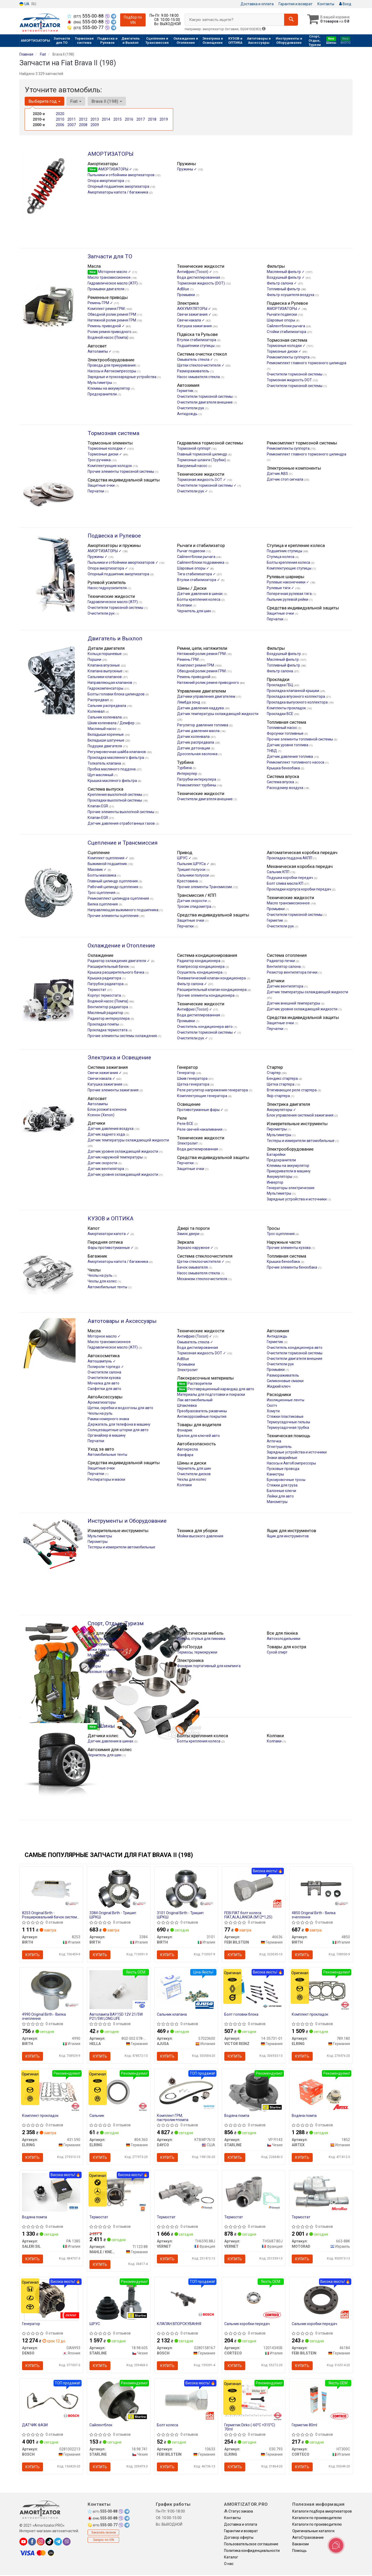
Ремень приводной (194, 677)
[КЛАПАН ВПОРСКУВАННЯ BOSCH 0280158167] (186, 2299)
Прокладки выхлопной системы (115, 800)
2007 (71, 125)
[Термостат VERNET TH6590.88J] (186, 2192)
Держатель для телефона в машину (119, 1424)
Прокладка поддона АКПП (290, 858)
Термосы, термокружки (197, 1652)
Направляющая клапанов (110, 682)
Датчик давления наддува (201, 708)
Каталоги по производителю (317, 2519)
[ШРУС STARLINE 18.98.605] (119, 2300)
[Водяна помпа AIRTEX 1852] (321, 2089)
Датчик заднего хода (107, 1134)
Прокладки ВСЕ (280, 714)
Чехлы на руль (100, 1275)
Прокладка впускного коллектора (296, 696)
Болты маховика (102, 875)
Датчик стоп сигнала (285, 479)
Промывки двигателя (106, 289)
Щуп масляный (101, 775)
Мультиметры (100, 382)
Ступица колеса (281, 557)
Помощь (299, 2552)
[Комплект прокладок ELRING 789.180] (321, 1990)
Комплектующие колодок (110, 466)
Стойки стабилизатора (287, 332)
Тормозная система (113, 433)
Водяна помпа (237, 2116)
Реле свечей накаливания (200, 1129)
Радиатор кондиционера (199, 961)
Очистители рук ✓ (193, 491)
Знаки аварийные (282, 1458)
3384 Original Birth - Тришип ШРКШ (113, 1915)
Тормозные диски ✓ (284, 351)
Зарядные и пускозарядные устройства (122, 377)
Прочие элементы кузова (289, 1248)
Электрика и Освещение (119, 1057)
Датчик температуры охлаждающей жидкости (217, 714)
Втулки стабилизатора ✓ (199, 580)
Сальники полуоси (193, 875)
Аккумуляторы (280, 1176)
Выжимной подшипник (108, 864)
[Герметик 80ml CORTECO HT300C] (321, 2401)
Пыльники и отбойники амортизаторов (121, 175)
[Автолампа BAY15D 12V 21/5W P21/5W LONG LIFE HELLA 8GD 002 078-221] (119, 1989)
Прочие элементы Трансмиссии (205, 887)
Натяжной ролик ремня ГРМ (112, 320)
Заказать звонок (103, 2533)
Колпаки (185, 605)
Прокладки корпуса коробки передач (299, 889)
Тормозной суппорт (194, 448)
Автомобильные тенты (108, 1287)
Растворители (194, 1383)
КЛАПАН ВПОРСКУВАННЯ (179, 2324)
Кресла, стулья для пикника (201, 1638)
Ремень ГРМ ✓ (101, 303)
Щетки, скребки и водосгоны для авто (120, 1408)
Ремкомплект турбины (197, 785)
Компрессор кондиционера (201, 966)
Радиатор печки (281, 961)
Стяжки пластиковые (285, 1416)
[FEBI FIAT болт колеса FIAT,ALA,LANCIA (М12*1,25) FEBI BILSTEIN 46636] (253, 1889)
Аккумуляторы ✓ (281, 1110)
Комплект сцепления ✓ (108, 858)
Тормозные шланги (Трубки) (202, 460)
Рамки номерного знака (108, 1419)
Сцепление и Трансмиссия (123, 843)
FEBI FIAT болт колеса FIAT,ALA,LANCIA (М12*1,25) (249, 1915)
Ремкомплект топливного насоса (296, 762)
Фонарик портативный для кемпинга (209, 1666)
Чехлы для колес (103, 1281)
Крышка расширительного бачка (116, 972)
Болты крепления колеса (289, 562)
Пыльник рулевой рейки (288, 599)
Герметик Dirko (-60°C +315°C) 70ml (250, 2428)
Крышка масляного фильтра (113, 781)
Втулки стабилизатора (197, 340)
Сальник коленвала (105, 717)
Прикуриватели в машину (289, 1171)
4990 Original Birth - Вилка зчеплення (44, 2016)
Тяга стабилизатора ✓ (197, 574)
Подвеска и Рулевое (114, 536)
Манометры (277, 1502)
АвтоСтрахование (308, 2538)
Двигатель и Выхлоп (115, 638)
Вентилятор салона (284, 966)
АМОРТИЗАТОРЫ (111, 154)
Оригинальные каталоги (313, 2532)
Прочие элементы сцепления (113, 916)
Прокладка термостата (108, 1030)
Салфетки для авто (104, 1389)
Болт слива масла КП (285, 883)
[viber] (67, 2543)
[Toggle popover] (336, 2545)
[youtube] (23, 2543)
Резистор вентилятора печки (292, 972)
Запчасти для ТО (110, 256)
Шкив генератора (192, 1078)
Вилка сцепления (103, 904)
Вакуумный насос (192, 466)
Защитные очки (101, 485)
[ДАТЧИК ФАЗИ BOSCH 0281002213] (51, 2401)
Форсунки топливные (285, 733)
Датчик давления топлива (290, 756)
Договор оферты (238, 2538)
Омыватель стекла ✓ (195, 359)
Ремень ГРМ (188, 659)
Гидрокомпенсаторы (106, 688)
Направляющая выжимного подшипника (123, 910)
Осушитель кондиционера (200, 972)
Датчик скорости (192, 901)
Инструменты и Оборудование (127, 1521)
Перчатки (96, 491)
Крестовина (188, 881)
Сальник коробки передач (247, 2324)
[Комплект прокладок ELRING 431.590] (51, 2091)
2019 (164, 119)
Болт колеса (167, 2426)
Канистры (275, 1474)
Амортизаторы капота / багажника (118, 192)
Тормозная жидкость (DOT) (201, 283)
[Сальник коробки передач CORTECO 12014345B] (254, 2299)
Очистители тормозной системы (295, 374)
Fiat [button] (75, 101)
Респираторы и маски (106, 1479)
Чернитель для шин (194, 611)
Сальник (97, 2116)
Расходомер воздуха (285, 788)
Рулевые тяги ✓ (281, 588)
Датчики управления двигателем (206, 696)
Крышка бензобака (284, 768)
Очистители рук (191, 408)
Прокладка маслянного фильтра (116, 757)
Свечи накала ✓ (191, 320)
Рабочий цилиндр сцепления (113, 887)
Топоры (94, 1666)
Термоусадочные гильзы (288, 1422)
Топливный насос (282, 728)
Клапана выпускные (105, 671)
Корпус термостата (105, 995)
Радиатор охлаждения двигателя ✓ (119, 961)
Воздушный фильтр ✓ (286, 277)
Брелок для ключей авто (198, 1436)
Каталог (231, 2558)
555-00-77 (86, 27)
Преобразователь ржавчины (202, 1411)
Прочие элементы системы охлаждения (123, 1036)
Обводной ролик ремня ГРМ (112, 314)
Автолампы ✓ (100, 351)
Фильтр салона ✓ (282, 283)
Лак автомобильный (194, 1400)
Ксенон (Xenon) (101, 1115)
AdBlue (183, 289)
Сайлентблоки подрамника (201, 562)
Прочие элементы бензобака (292, 1267)
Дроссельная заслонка (197, 754)
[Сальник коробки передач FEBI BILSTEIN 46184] (321, 2300)
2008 (83, 125)
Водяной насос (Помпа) (108, 337)
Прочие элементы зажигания (113, 1090)
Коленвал (96, 711)
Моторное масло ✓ (110, 272)
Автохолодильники (283, 1638)
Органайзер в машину (107, 1435)
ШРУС (95, 2324)
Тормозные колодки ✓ (286, 346)
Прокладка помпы (104, 1024)
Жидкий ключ (278, 1386)
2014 (106, 119)
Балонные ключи (281, 1491)
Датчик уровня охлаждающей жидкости (302, 1009)
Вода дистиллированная (199, 277)
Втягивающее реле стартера (292, 1090)
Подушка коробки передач (290, 878)
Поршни (95, 659)
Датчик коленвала (193, 736)
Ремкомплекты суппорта (288, 357)
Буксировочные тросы (286, 1480)
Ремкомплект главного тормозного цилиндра (306, 363)
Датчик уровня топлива (288, 745)
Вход (345, 4)
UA (24, 4)
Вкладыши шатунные (106, 740)
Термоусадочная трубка (288, 1427)
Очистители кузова (104, 1378)
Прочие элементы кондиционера (206, 995)
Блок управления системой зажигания (300, 1115)
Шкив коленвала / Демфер (111, 723)
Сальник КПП (278, 872)
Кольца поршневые (105, 654)
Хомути (273, 1411)
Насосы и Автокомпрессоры (112, 371)
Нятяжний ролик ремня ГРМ (201, 654)
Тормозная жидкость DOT (290, 380)
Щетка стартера (281, 1084)
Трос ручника (99, 460)
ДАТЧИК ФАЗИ (35, 2426)
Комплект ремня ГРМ (106, 309)
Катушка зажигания (194, 326)
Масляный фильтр (283, 659)
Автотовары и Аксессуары (122, 1321)
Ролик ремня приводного (110, 332)
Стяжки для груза (282, 1485)
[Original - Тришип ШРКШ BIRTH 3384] (118, 1889)
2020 (60, 114)
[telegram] (58, 2543)
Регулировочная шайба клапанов (117, 752)
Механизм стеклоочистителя (202, 1279)
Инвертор (275, 1182)
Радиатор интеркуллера (109, 1018)
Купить (33, 1955)
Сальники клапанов (105, 677)
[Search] (290, 20)
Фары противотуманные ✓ (111, 1248)
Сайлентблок (101, 2426)
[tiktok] (49, 2543)
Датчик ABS (278, 473)
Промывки (186, 295)
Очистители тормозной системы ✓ (207, 485)
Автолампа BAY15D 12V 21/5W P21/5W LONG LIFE (116, 2016)
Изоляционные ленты (285, 1400)
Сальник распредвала (107, 706)
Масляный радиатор (106, 1013)
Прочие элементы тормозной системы (121, 471)
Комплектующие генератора (202, 1096)
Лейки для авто (280, 1496)
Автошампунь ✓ (102, 1361)
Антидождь (187, 414)
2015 (117, 119)
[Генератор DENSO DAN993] (51, 2300)
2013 (95, 119)
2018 (152, 119)
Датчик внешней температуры (294, 1003)
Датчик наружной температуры (116, 1157)
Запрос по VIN (103, 2541)
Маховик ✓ (98, 869)
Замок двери (188, 1234)
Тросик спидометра (194, 906)
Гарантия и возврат (295, 4)
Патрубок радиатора (106, 984)
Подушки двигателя (105, 746)
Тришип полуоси (191, 869)
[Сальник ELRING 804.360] (119, 2092)
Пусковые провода (283, 1469)
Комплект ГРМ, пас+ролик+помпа (173, 2118)
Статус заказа (238, 2512)
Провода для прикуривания (112, 365)
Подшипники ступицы (196, 346)
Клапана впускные (104, 665)
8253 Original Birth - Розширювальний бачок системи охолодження (50, 1915)
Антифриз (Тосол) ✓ (195, 272)
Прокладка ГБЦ (280, 685)
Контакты (325, 4)
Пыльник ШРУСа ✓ (193, 864)
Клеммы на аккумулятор (109, 388)
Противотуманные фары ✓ (200, 1110)
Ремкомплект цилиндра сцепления (119, 898)
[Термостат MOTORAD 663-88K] (321, 2192)
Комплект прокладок (310, 2014)
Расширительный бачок (109, 966)
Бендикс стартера (283, 1078)
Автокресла (187, 1449)
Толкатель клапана (105, 763)
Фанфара (185, 1455)
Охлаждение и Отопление (121, 945)
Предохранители (103, 394)
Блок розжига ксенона (107, 1109)
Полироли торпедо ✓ (106, 1367)
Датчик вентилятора (285, 986)
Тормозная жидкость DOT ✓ (202, 479)
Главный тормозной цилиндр (202, 454)
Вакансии (300, 2545)
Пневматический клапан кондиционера (212, 978)
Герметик (185, 391)
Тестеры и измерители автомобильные (301, 1141)
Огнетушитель (279, 1447)
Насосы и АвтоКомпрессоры (291, 1463)
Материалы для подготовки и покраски (211, 1394)
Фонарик (184, 1430)
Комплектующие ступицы (289, 568)
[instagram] (41, 2543)
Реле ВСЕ (185, 1123)
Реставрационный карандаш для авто (215, 1389)
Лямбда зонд (189, 702)
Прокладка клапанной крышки (293, 691)
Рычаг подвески (191, 551)
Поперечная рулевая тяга (289, 594)
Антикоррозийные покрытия (201, 1416)
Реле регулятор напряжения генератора (213, 1090)
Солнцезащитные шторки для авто (118, 1430)
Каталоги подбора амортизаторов (322, 2512)
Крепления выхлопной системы (115, 794)
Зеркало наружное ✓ (195, 1248)
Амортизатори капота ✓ (109, 1234)
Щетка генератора (193, 1084)
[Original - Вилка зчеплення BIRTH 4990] (51, 1990)
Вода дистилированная (198, 1149)
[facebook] (32, 2543)
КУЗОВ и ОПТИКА (111, 1218)
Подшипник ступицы (285, 551)
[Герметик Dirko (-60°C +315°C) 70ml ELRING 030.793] (254, 2399)
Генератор (186, 1073)
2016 (129, 119)
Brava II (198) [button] (106, 101)
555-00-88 (86, 16)
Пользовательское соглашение (251, 2545)
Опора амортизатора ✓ (108, 568)
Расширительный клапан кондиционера (212, 990)
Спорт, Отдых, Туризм (116, 1623)
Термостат (97, 990)
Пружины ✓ (187, 169)
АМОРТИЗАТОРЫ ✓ (110, 169)
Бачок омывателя (193, 1267)
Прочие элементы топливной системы (300, 739)
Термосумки (98, 1644)
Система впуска (281, 782)
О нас (228, 2565)
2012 (83, 119)
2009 (95, 125)
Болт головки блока (242, 2014)
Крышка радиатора (105, 978)
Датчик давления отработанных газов (122, 823)
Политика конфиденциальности (252, 2552)
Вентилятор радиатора (108, 1007)
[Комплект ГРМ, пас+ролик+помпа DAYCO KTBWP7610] (186, 2091)
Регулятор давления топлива (203, 725)
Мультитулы (98, 1655)
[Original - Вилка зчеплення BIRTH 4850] (321, 1889)
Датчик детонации (194, 748)
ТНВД (272, 751)
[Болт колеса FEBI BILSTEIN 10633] (186, 2401)
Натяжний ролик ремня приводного (208, 682)
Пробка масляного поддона (112, 769)
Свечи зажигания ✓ (194, 314)
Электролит (188, 1143)
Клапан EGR (98, 806)
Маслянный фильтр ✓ (286, 272)
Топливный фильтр (284, 289)
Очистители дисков (194, 1474)
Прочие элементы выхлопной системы (121, 812)
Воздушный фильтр (284, 654)
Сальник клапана (172, 2014)
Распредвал (99, 700)
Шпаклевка (187, 1405)
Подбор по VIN (133, 20)
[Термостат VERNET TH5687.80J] (254, 2192)
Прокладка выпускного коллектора (297, 702)
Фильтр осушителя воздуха (291, 295)
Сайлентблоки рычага (286, 326)
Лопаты (94, 1661)
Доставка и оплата (257, 4)
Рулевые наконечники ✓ (288, 582)
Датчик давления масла (198, 731)
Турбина (185, 768)
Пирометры (277, 1129)
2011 (71, 119)
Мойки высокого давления (200, 1536)
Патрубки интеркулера (197, 779)
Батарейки (276, 1154)
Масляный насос (102, 729)
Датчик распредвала (196, 742)
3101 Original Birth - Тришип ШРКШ (180, 1915)
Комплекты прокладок (287, 708)
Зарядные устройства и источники (297, 1199)
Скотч (272, 1405)
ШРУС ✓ (184, 858)
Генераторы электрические (291, 1188)
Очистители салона (104, 1372)
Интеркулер (187, 773)
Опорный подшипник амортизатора (119, 186)
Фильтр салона (280, 671)
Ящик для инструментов (288, 1536)
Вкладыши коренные (106, 734)
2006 (60, 125)
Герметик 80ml (304, 2426)
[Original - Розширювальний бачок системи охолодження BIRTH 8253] (51, 1889)
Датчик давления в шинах (200, 594)
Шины (101, 1726)
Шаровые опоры (281, 320)
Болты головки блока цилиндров (116, 694)
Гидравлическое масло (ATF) (113, 283)
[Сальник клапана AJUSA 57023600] (186, 1988)
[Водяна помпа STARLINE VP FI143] (253, 2092)
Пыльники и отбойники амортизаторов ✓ (123, 562)
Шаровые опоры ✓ (193, 568)
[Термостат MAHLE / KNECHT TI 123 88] (119, 2192)
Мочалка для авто (103, 1383)
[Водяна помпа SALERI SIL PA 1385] (51, 2192)
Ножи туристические (106, 1649)
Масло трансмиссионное (109, 277)
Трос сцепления (102, 892)
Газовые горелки (102, 1672)
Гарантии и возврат (241, 2532)
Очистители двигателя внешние (205, 402)
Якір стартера (279, 1096)
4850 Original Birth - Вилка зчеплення (314, 1915)
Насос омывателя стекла (199, 377)
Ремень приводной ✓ (107, 326)
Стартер (274, 1073)
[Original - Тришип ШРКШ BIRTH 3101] (186, 1889)
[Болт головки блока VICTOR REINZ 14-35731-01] (254, 1988)
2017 (140, 119)
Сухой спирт (277, 1652)
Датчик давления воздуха (111, 1128)
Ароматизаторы (102, 1402)
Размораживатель (193, 371)
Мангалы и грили (102, 1638)
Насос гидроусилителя (107, 588)
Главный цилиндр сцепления (113, 881)
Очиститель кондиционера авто (205, 1026)
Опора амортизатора (106, 181)
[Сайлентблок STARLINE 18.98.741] (119, 2402)
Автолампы (98, 1104)
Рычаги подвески (282, 314)
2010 (60, 119)
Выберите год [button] (44, 101)
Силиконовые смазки (285, 1381)
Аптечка (274, 1441)
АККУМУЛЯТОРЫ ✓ (194, 309)
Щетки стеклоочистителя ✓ (201, 365)
